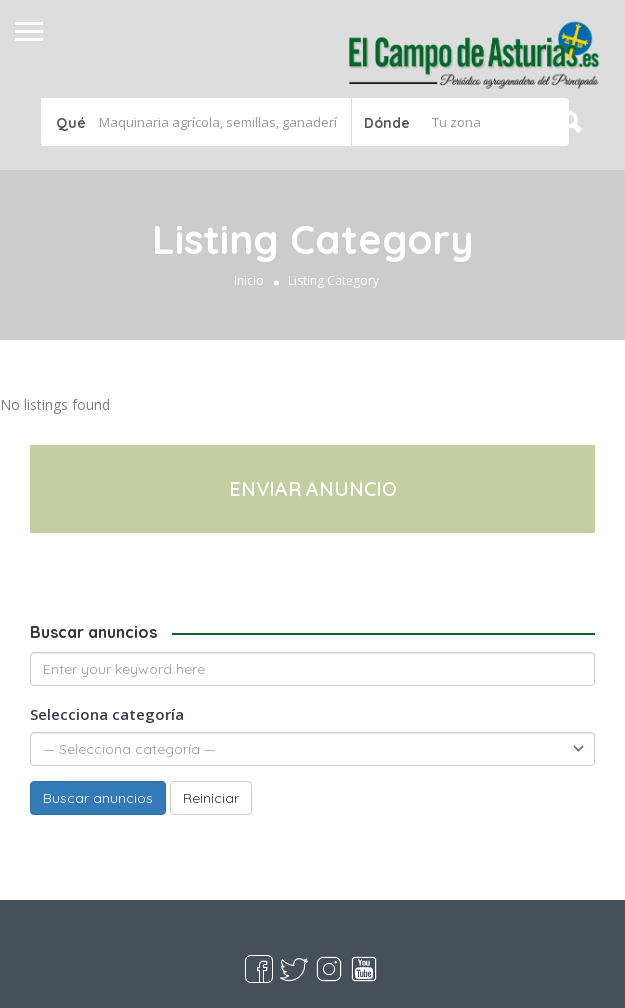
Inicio (249, 280)
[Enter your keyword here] (312, 669)
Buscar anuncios (98, 798)
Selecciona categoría (107, 714)
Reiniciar (211, 798)
